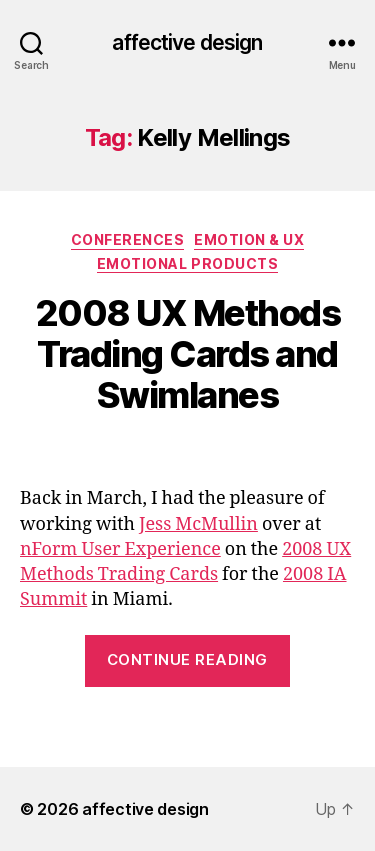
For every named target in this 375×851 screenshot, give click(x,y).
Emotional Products (187, 263)
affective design (187, 42)
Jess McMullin (198, 524)
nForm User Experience (120, 549)
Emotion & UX (249, 239)
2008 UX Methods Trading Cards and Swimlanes (188, 354)
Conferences (128, 239)
